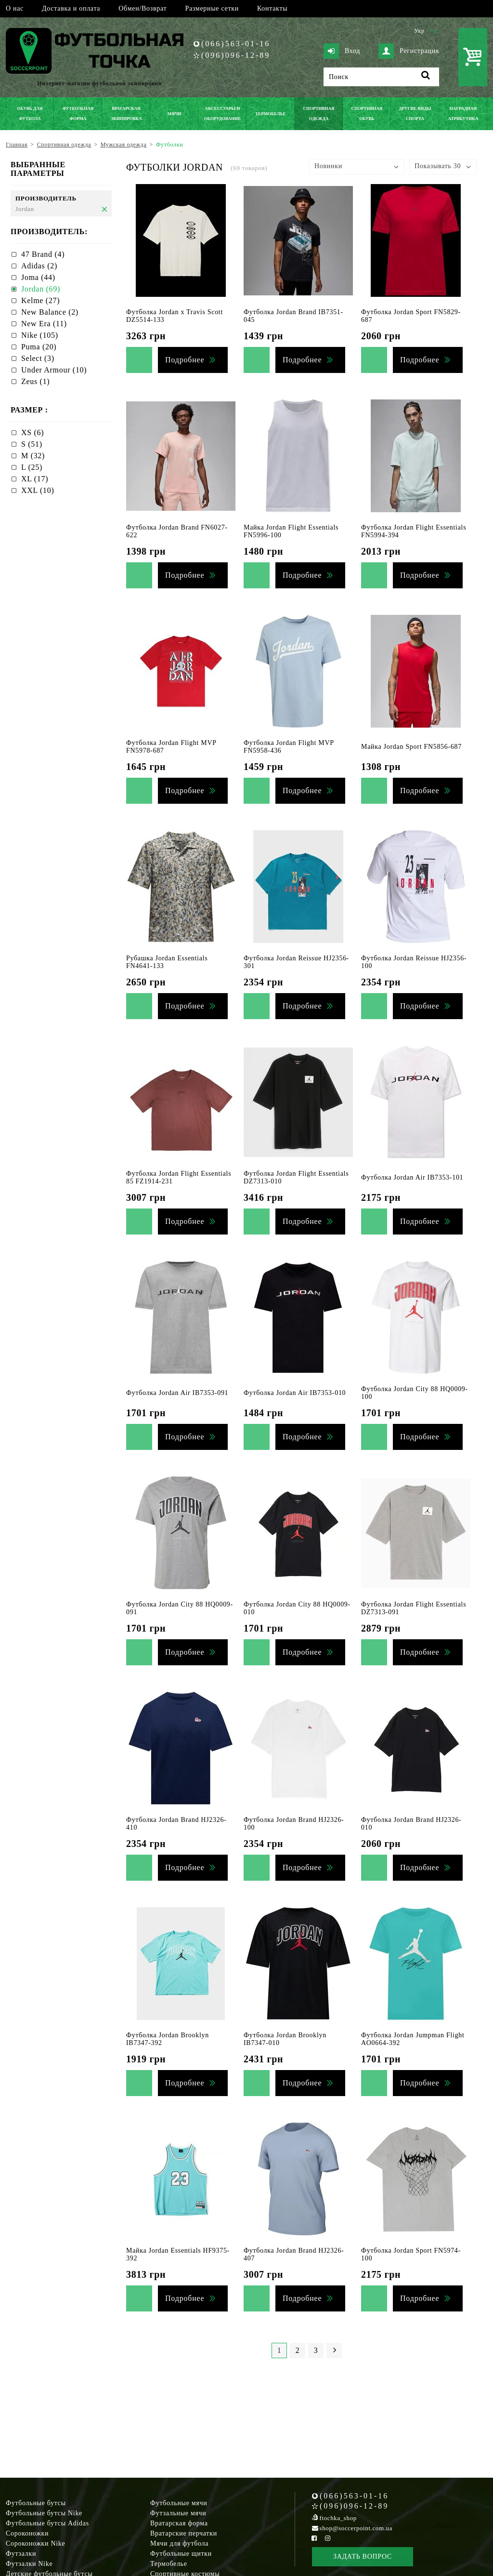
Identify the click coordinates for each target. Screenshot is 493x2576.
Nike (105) (39, 335)
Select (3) (37, 358)
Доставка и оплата (71, 8)
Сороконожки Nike (35, 2543)
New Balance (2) (49, 312)
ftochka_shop (338, 2518)
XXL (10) (37, 490)
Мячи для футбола (179, 2543)
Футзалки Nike (29, 2563)
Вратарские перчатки (183, 2533)
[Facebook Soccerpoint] (314, 2538)
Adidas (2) (39, 266)
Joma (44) (38, 277)
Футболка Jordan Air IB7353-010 (295, 1392)
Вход (342, 51)
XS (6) (32, 432)
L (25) (31, 467)
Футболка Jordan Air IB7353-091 (177, 1392)
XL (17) (34, 479)
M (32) (33, 455)
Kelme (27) (40, 300)
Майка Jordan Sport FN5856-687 (411, 746)
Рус (434, 30)
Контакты (272, 8)
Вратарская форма (179, 2523)
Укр (419, 30)
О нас (15, 8)
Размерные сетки (212, 8)
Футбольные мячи (178, 2503)
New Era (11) (44, 323)
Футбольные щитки (181, 2553)
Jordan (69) (40, 289)
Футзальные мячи (178, 2513)
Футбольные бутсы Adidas (47, 2523)
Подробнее (184, 360)
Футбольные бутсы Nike (44, 2513)
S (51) (31, 444)
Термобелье (168, 2563)
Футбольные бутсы (36, 2503)
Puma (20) (38, 347)
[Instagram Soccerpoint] (327, 2538)
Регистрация (408, 51)
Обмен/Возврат (142, 8)
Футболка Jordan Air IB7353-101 (412, 1177)
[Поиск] (381, 76)
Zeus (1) (35, 381)
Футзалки (21, 2553)
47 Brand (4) (43, 254)
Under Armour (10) (54, 370)
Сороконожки (27, 2533)
